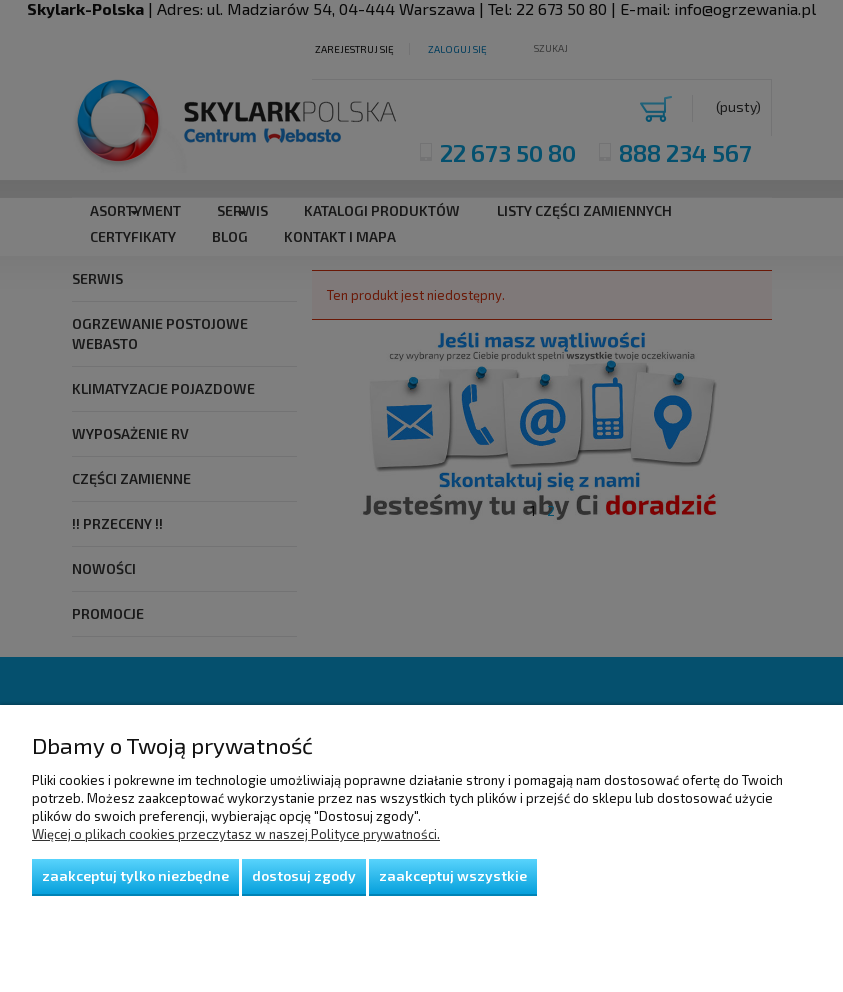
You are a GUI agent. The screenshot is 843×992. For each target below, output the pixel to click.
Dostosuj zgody (304, 875)
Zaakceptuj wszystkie (453, 875)
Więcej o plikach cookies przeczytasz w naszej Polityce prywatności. (236, 834)
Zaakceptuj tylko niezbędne (135, 875)
